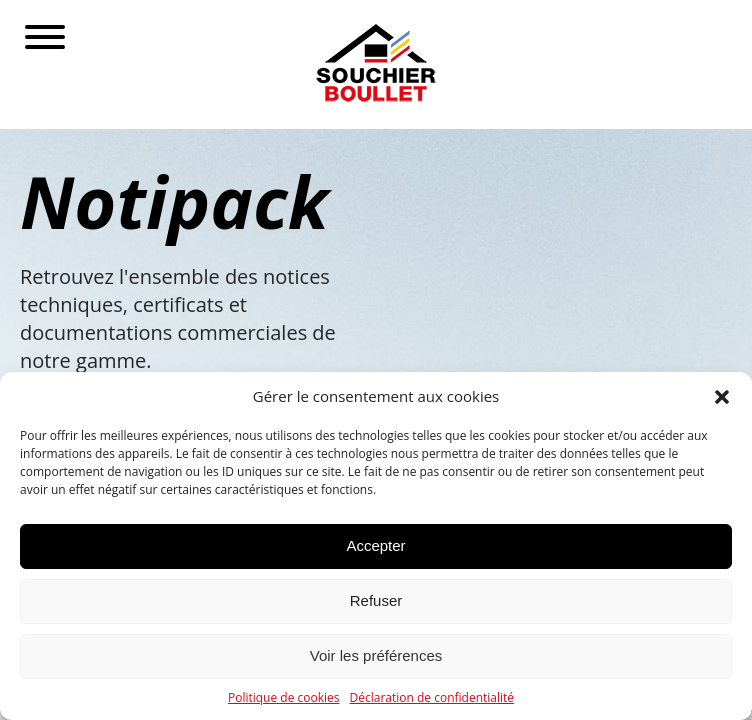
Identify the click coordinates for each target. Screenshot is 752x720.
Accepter (375, 545)
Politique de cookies (284, 697)
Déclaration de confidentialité (432, 697)
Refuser (376, 600)
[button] (722, 397)
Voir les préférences (376, 655)
